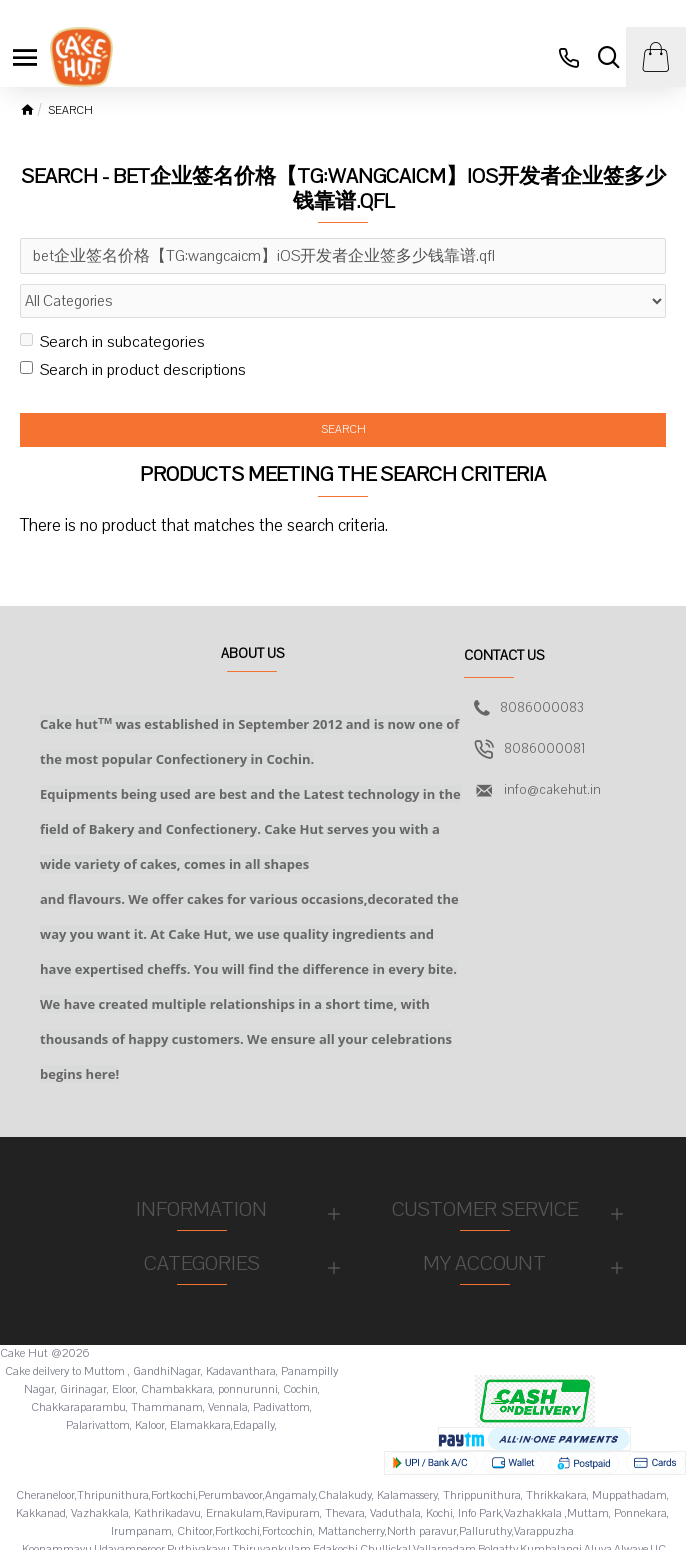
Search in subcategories (112, 342)
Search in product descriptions (133, 370)
